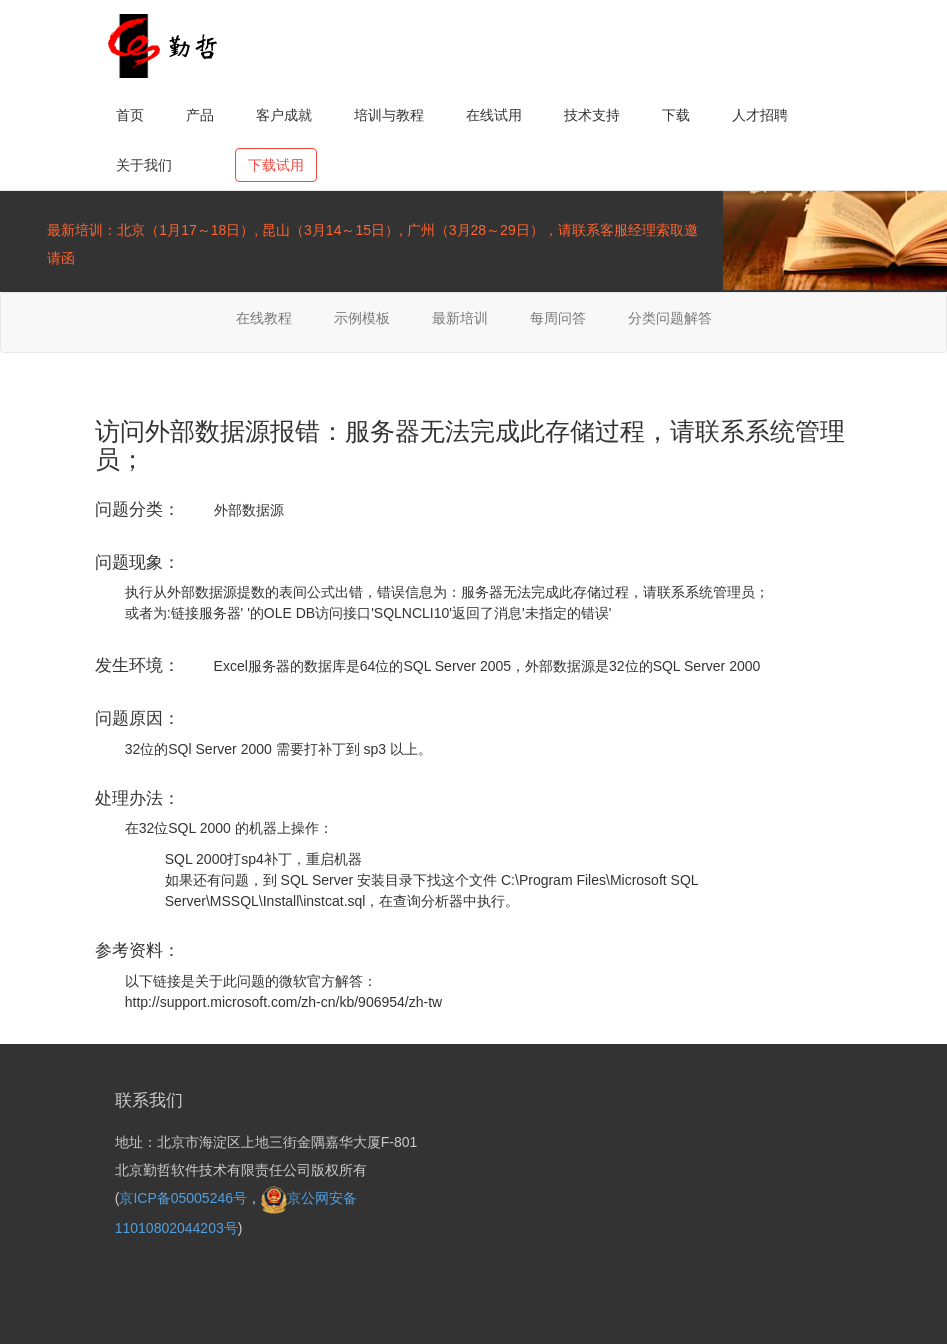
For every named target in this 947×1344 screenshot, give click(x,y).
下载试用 (276, 165)
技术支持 (592, 115)
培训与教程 (389, 115)
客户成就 (284, 115)
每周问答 (558, 318)
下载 (676, 115)
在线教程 (264, 318)
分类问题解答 (670, 318)
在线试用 (494, 115)
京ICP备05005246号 (183, 1198)
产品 (200, 115)
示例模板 (362, 318)
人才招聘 (760, 115)
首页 (130, 115)
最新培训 (460, 318)
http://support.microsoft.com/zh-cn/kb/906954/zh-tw (283, 1002)
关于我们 (144, 165)
